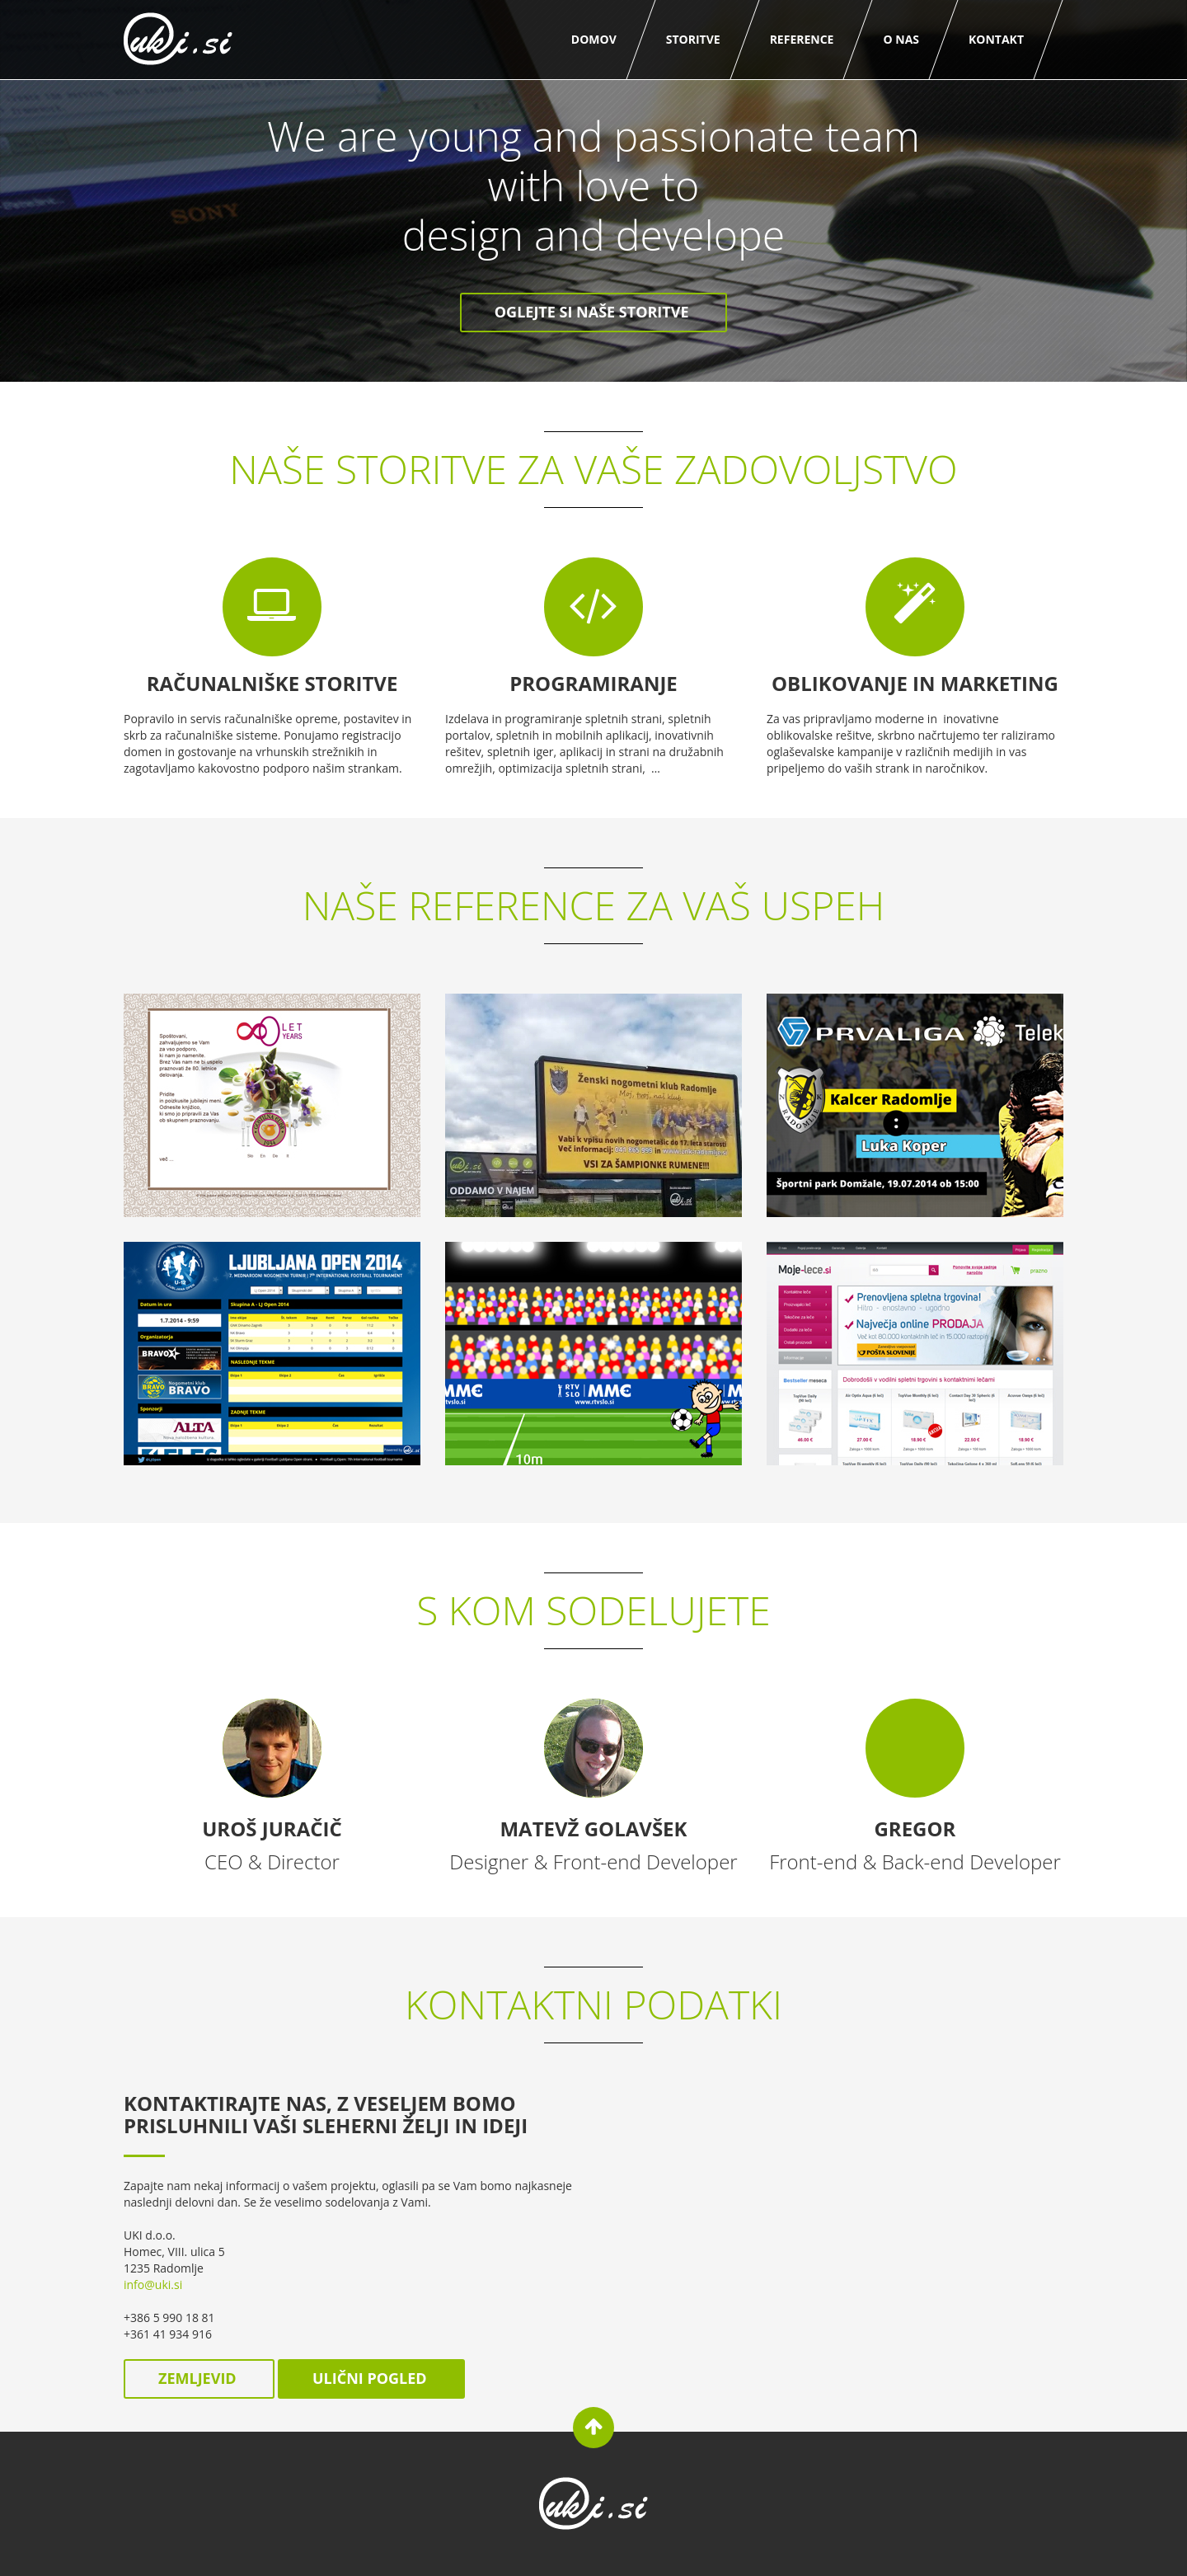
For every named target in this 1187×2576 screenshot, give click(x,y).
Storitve (693, 39)
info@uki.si (153, 2284)
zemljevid (199, 2378)
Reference (802, 39)
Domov (594, 39)
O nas (901, 39)
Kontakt (996, 39)
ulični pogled (371, 2378)
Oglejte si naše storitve (593, 312)
